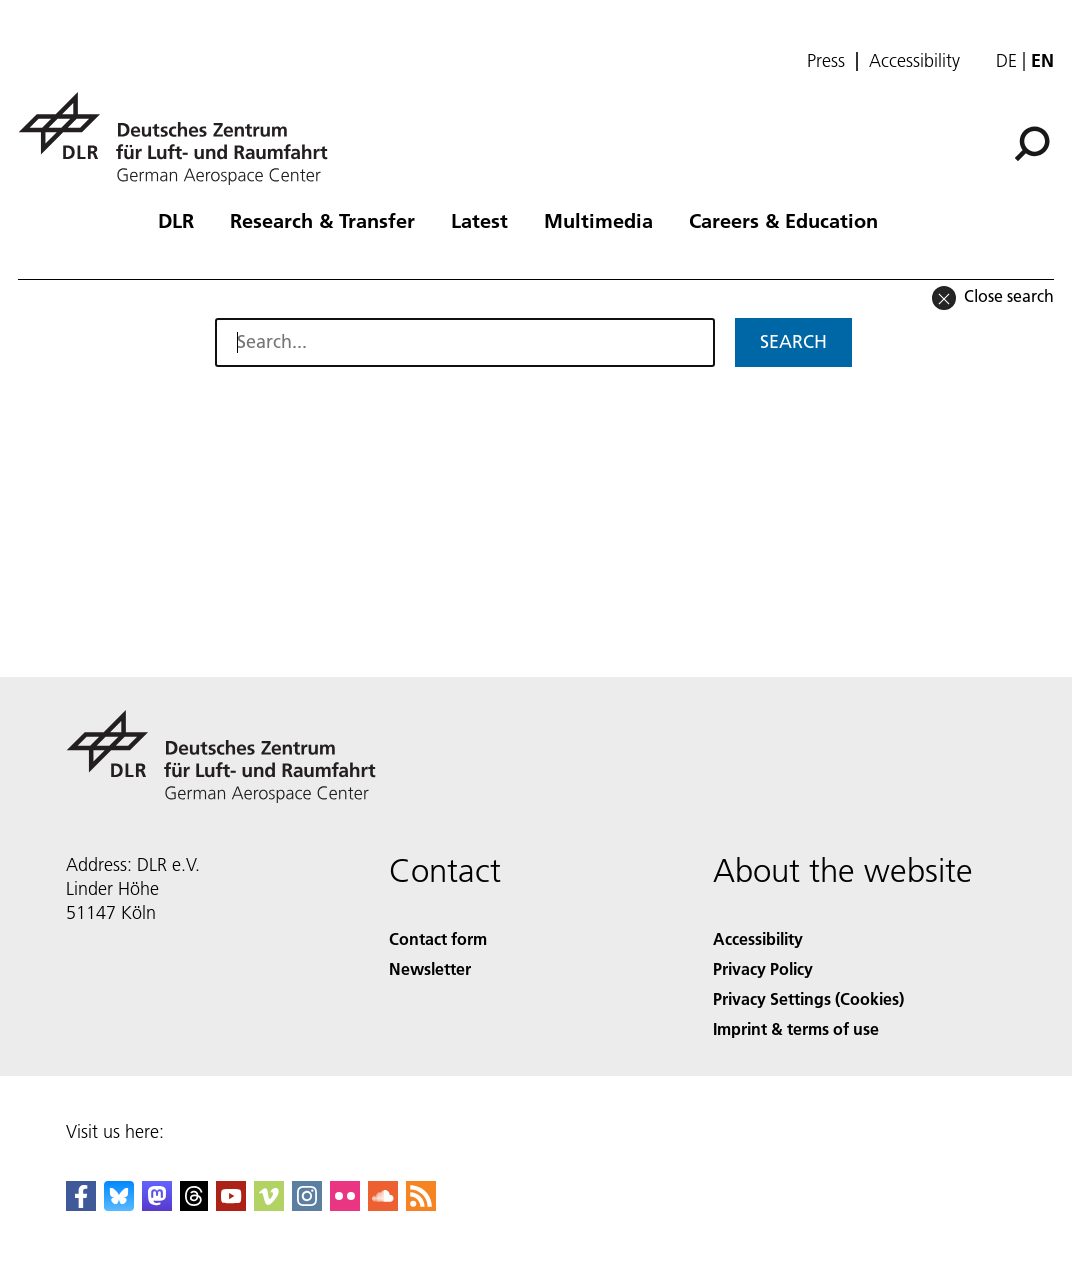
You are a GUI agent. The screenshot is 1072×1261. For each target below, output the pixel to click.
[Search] (1032, 144)
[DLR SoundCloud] (383, 1204)
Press (826, 61)
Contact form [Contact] (438, 938)
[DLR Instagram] (307, 1204)
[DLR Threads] (194, 1204)
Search (793, 341)
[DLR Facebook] (81, 1204)
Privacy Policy (763, 968)
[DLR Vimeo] (269, 1204)
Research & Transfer (322, 220)
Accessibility (914, 61)
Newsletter (430, 968)
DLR (176, 220)
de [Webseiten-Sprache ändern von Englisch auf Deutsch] (1006, 60)
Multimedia (598, 220)
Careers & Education (783, 220)
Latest (479, 220)
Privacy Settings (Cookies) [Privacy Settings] (808, 998)
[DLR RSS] (421, 1204)
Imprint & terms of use (796, 1028)
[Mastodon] (157, 1204)
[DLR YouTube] (231, 1204)
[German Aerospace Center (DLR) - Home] (181, 138)
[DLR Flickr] (345, 1204)
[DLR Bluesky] (119, 1204)
